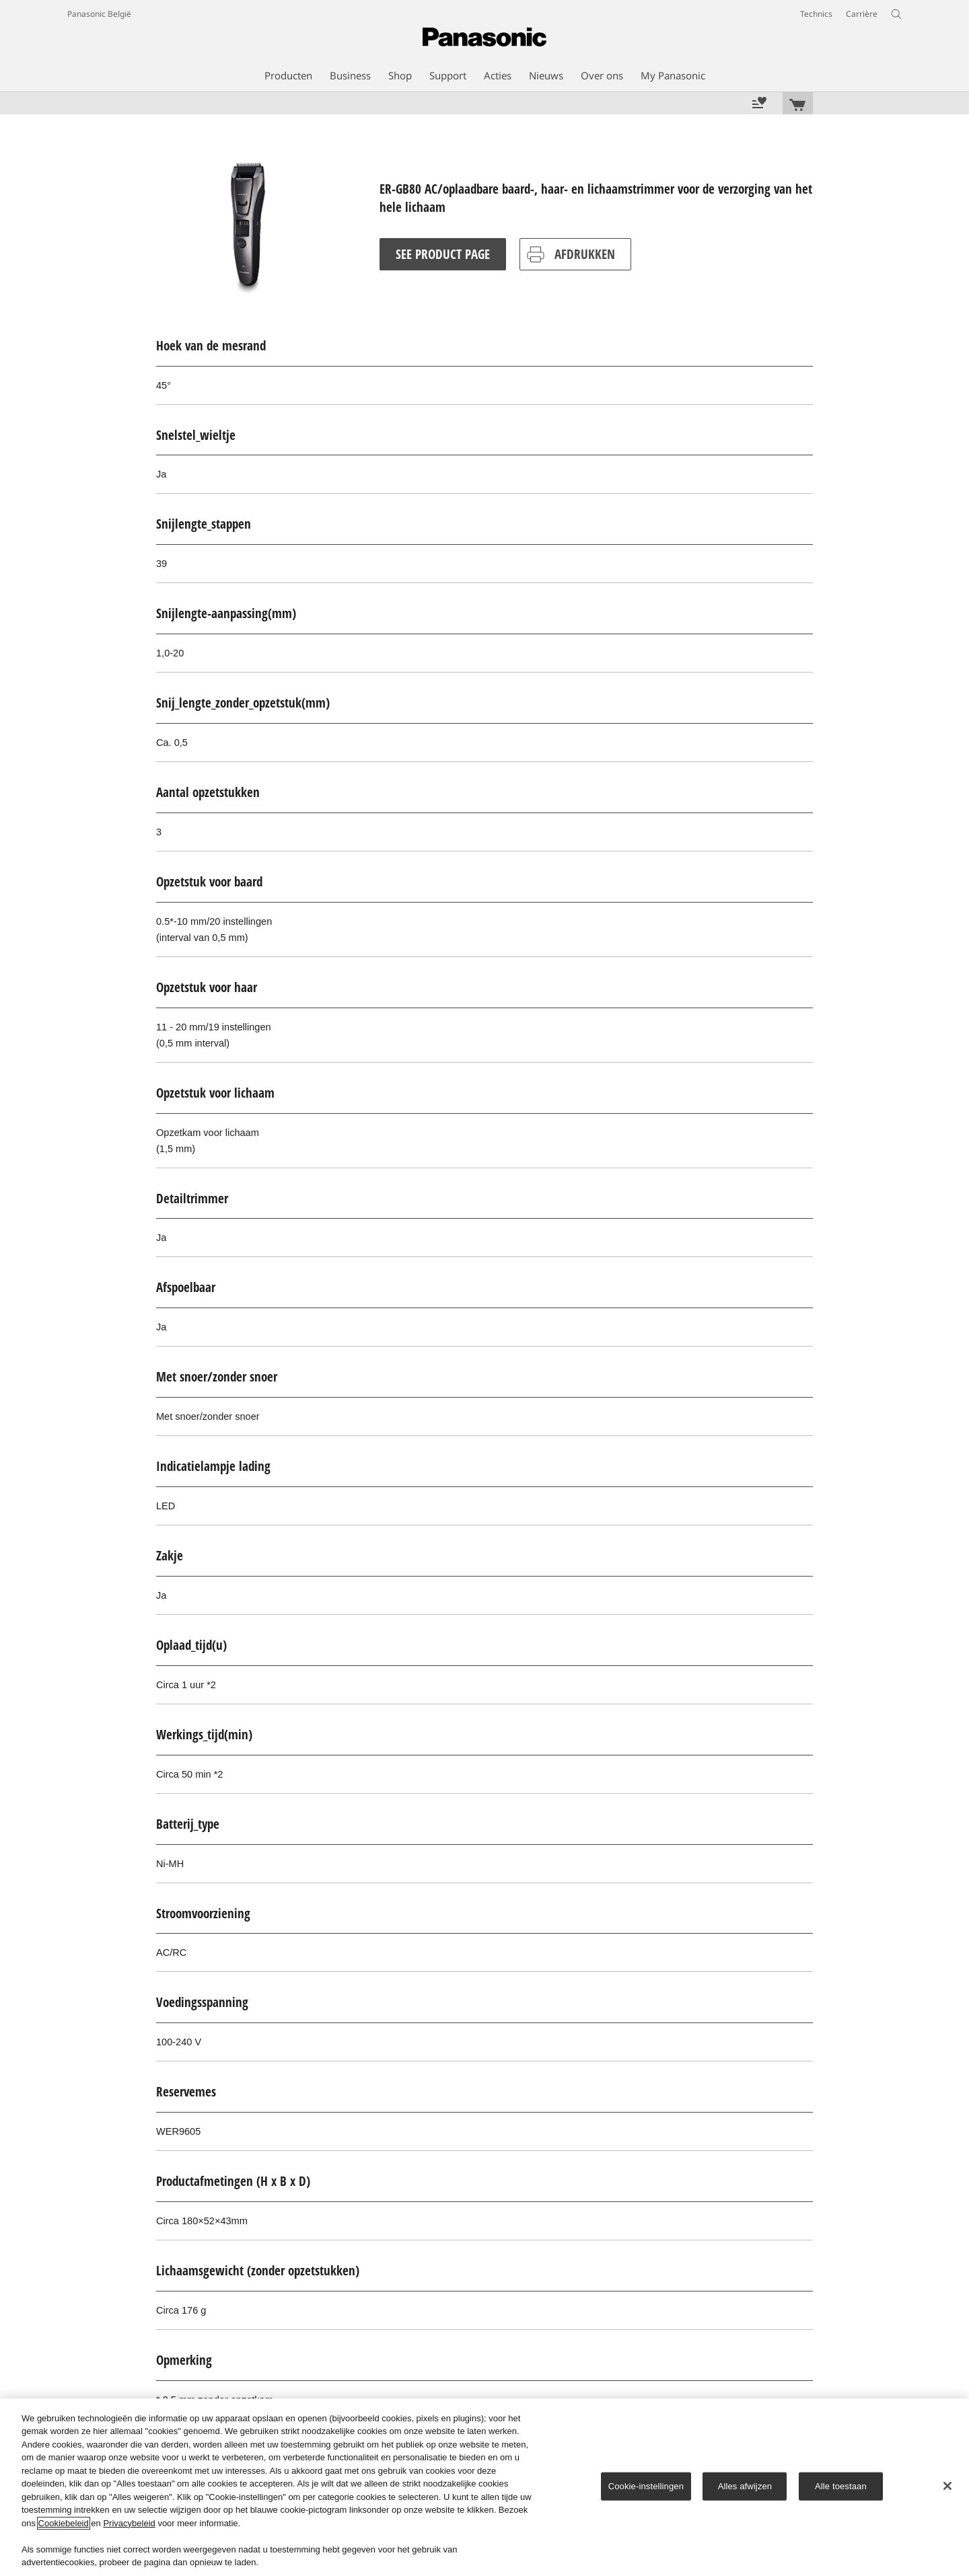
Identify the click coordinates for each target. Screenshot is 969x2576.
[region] (484, 2487)
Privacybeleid (129, 2523)
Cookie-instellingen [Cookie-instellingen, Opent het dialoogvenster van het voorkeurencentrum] (646, 2486)
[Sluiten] (947, 2486)
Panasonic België (99, 14)
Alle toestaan (841, 2486)
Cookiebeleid (63, 2523)
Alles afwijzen (745, 2486)
